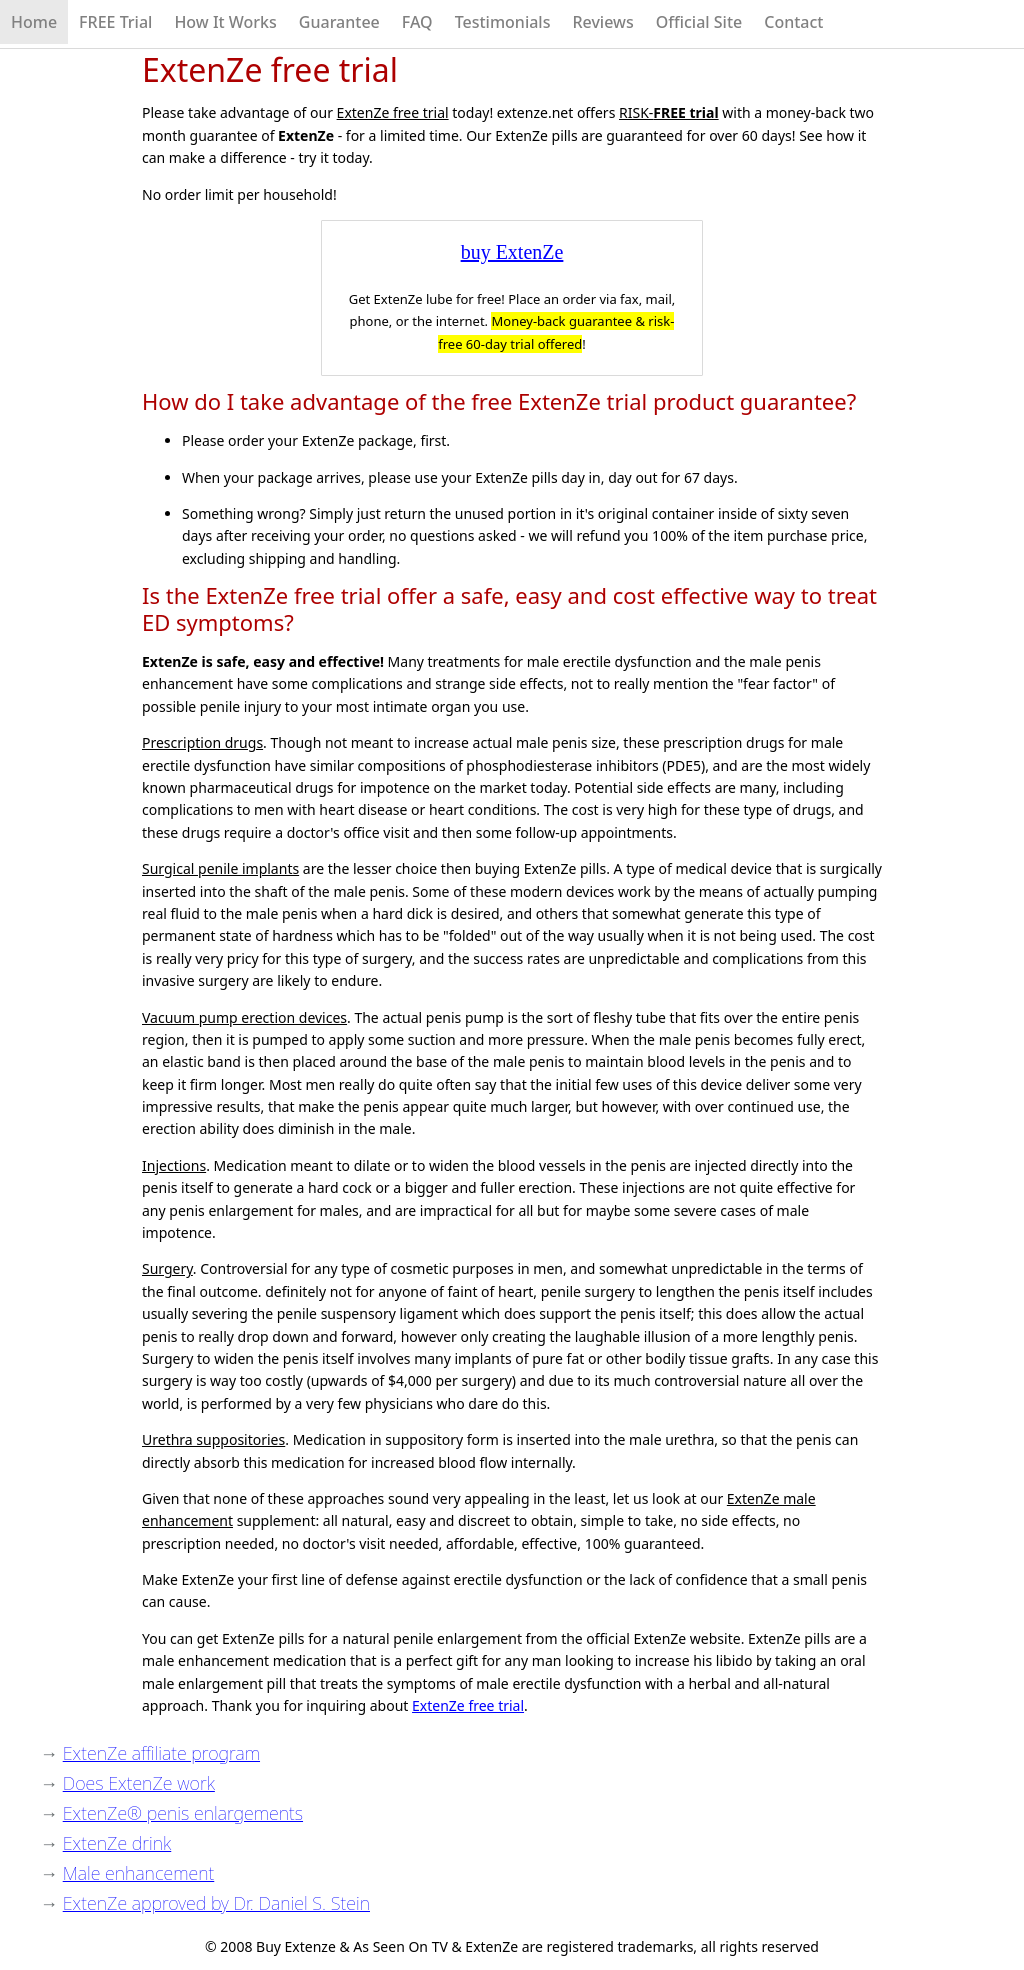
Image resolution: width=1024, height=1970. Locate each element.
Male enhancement (139, 1873)
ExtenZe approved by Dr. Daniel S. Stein (216, 1903)
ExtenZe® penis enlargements (183, 1813)
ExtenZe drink (117, 1843)
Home (34, 22)
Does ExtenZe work (139, 1783)
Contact (793, 22)
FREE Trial (115, 22)
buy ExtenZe (512, 252)
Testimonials (503, 22)
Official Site (699, 22)
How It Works (225, 22)
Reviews (602, 22)
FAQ (417, 22)
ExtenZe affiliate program (161, 1753)
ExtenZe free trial (468, 1705)
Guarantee (339, 22)
